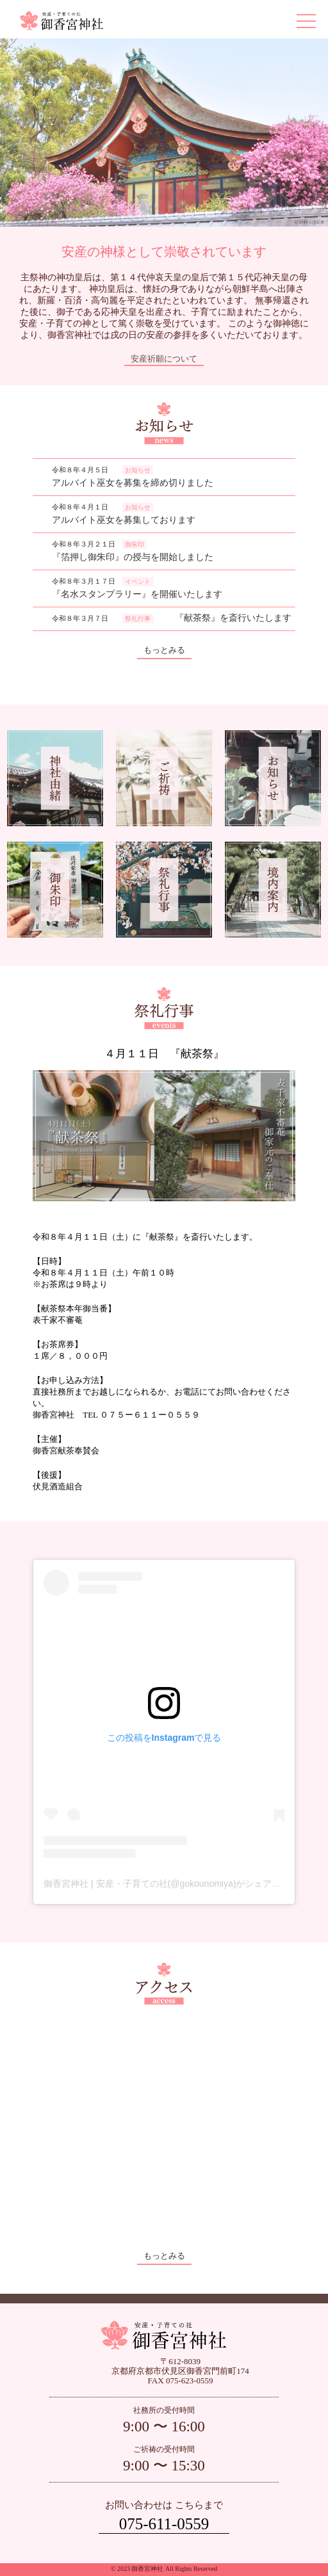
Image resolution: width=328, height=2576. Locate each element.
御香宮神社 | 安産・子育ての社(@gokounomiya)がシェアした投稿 (176, 1883)
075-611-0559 (164, 2523)
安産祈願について (164, 359)
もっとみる (164, 650)
